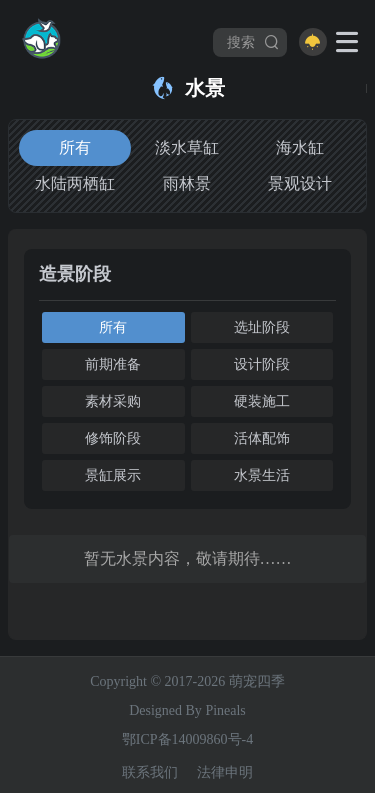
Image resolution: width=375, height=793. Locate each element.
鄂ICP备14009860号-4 (187, 739)
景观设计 (300, 183)
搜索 (253, 42)
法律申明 (225, 772)
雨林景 (187, 183)
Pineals (225, 710)
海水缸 (300, 147)
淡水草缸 (187, 147)
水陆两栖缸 (75, 183)
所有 (75, 147)
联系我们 (150, 772)
